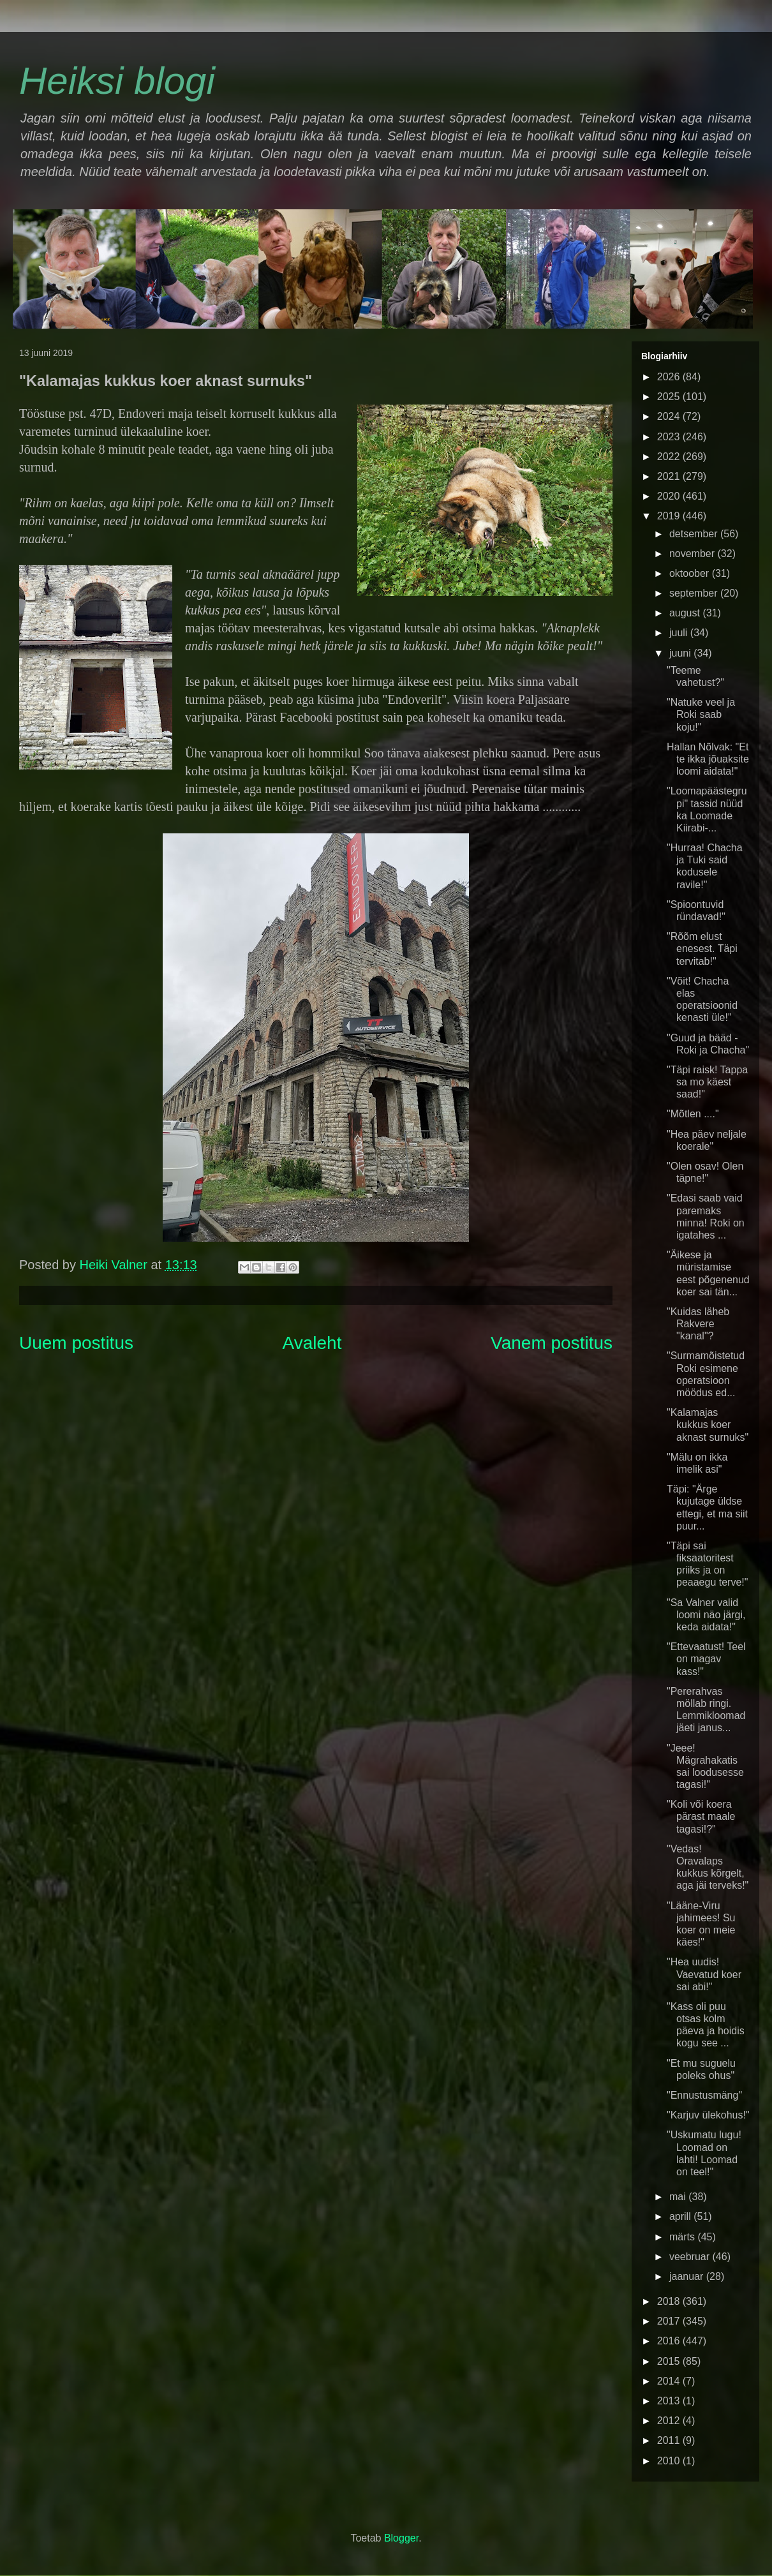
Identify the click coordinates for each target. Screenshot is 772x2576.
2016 (670, 2340)
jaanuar (687, 2276)
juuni (681, 653)
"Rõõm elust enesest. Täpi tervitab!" (702, 948)
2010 (670, 2460)
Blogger (401, 2538)
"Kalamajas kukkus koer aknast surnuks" (707, 1424)
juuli (679, 632)
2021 (670, 476)
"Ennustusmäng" (704, 2095)
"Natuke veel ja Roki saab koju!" (701, 714)
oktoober (690, 573)
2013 (670, 2400)
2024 (670, 416)
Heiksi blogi (117, 80)
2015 (670, 2361)
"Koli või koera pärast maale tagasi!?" (701, 1816)
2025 (670, 396)
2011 (670, 2440)
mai (678, 2196)
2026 (670, 376)
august (685, 612)
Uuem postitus (76, 1343)
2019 (670, 515)
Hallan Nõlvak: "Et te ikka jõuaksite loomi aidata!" (708, 759)
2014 (670, 2381)
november (693, 553)
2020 (670, 496)
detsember (694, 533)
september (694, 593)
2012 (670, 2420)
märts (683, 2236)
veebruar (691, 2256)
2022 (670, 456)
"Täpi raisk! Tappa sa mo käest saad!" (707, 1081)
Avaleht (312, 1343)
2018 (670, 2301)
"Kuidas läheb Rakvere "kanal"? (698, 1323)
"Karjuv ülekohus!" (708, 2115)
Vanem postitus (551, 1343)
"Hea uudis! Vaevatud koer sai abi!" (704, 1974)
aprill (681, 2216)
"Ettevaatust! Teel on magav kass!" (706, 1658)
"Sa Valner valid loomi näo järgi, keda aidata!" (706, 1614)
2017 (670, 2321)
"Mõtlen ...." (693, 1113)
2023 (670, 436)
